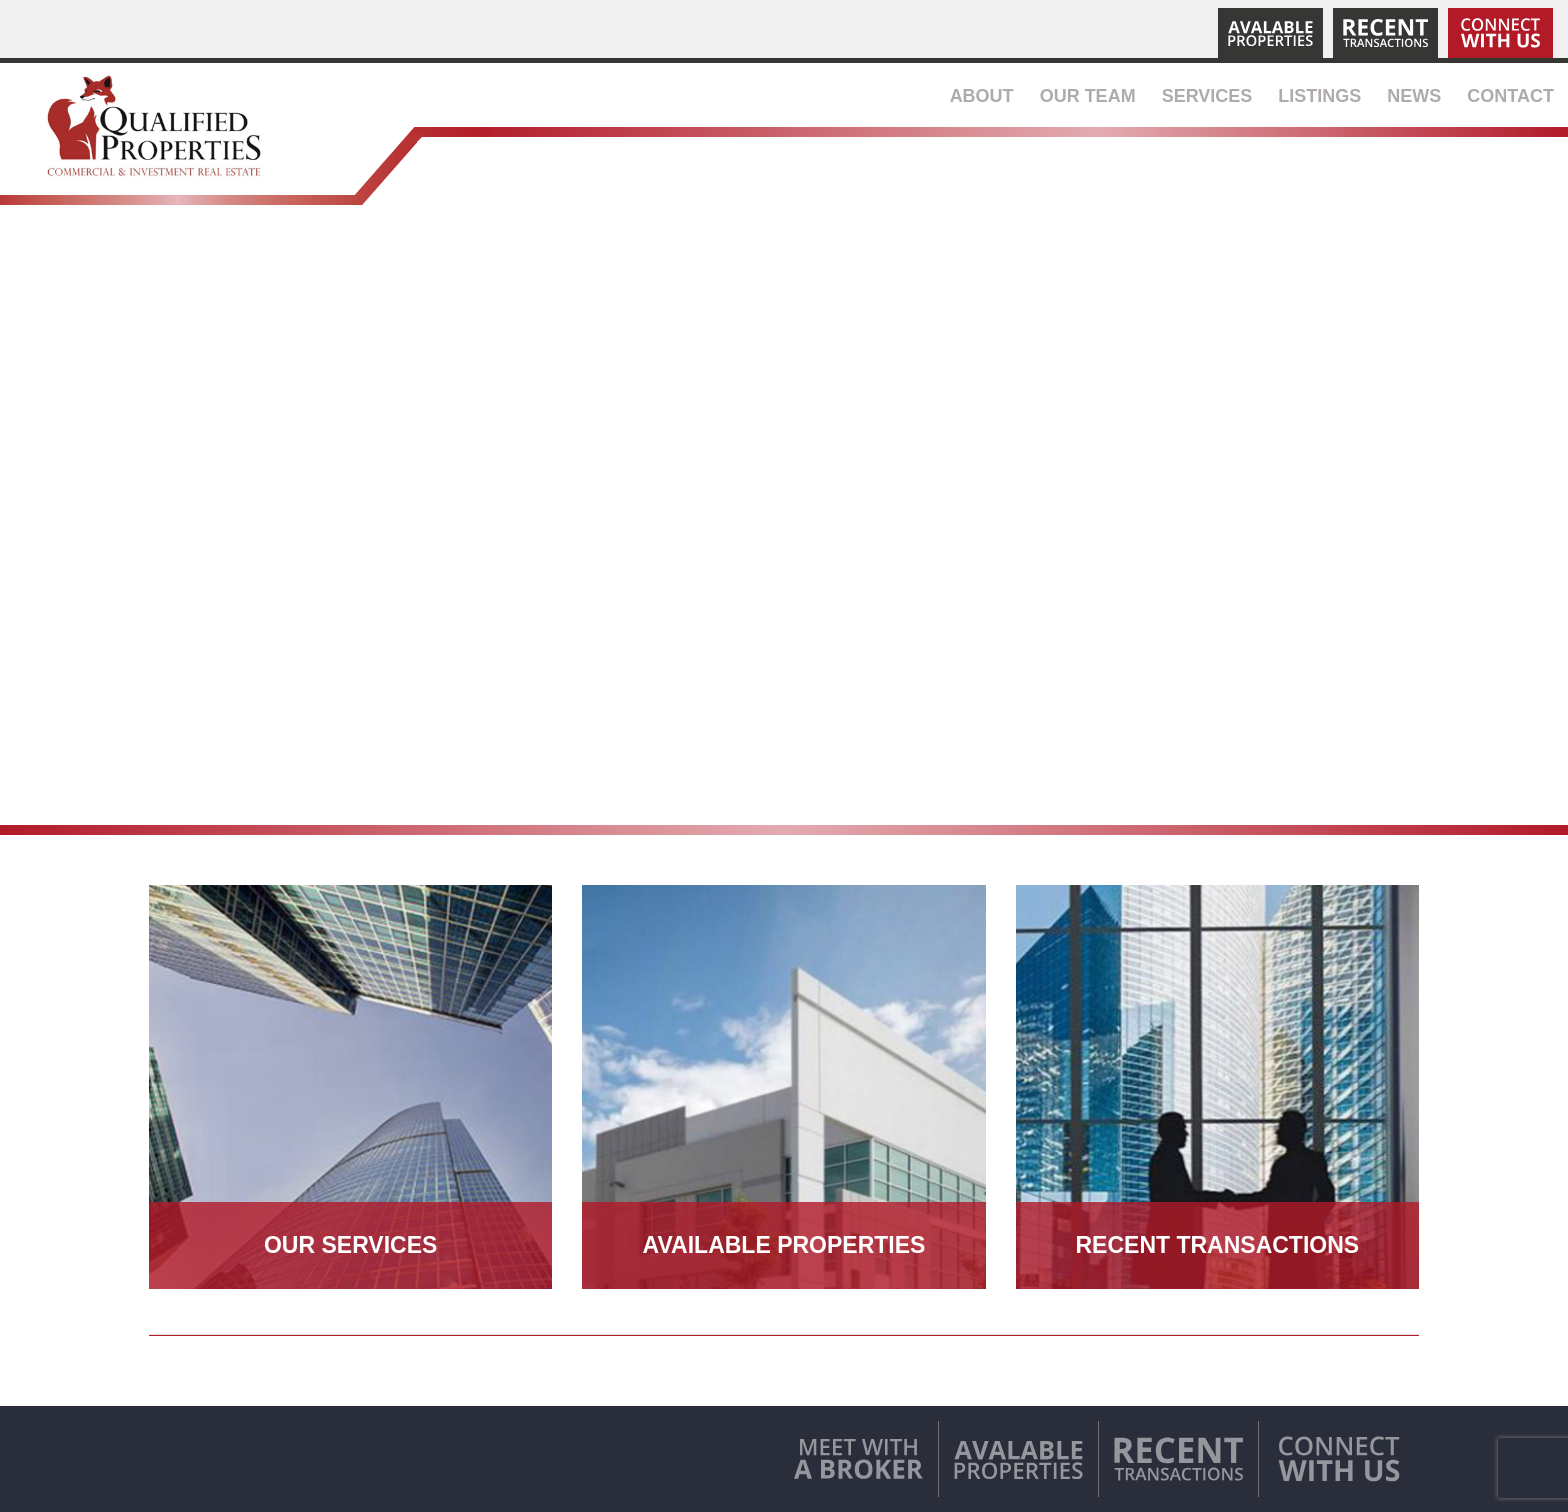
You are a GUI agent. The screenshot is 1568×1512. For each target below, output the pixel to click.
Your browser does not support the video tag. (784, 527)
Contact (1510, 96)
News (1414, 96)
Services (1207, 96)
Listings (1319, 96)
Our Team (1088, 96)
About (982, 96)
